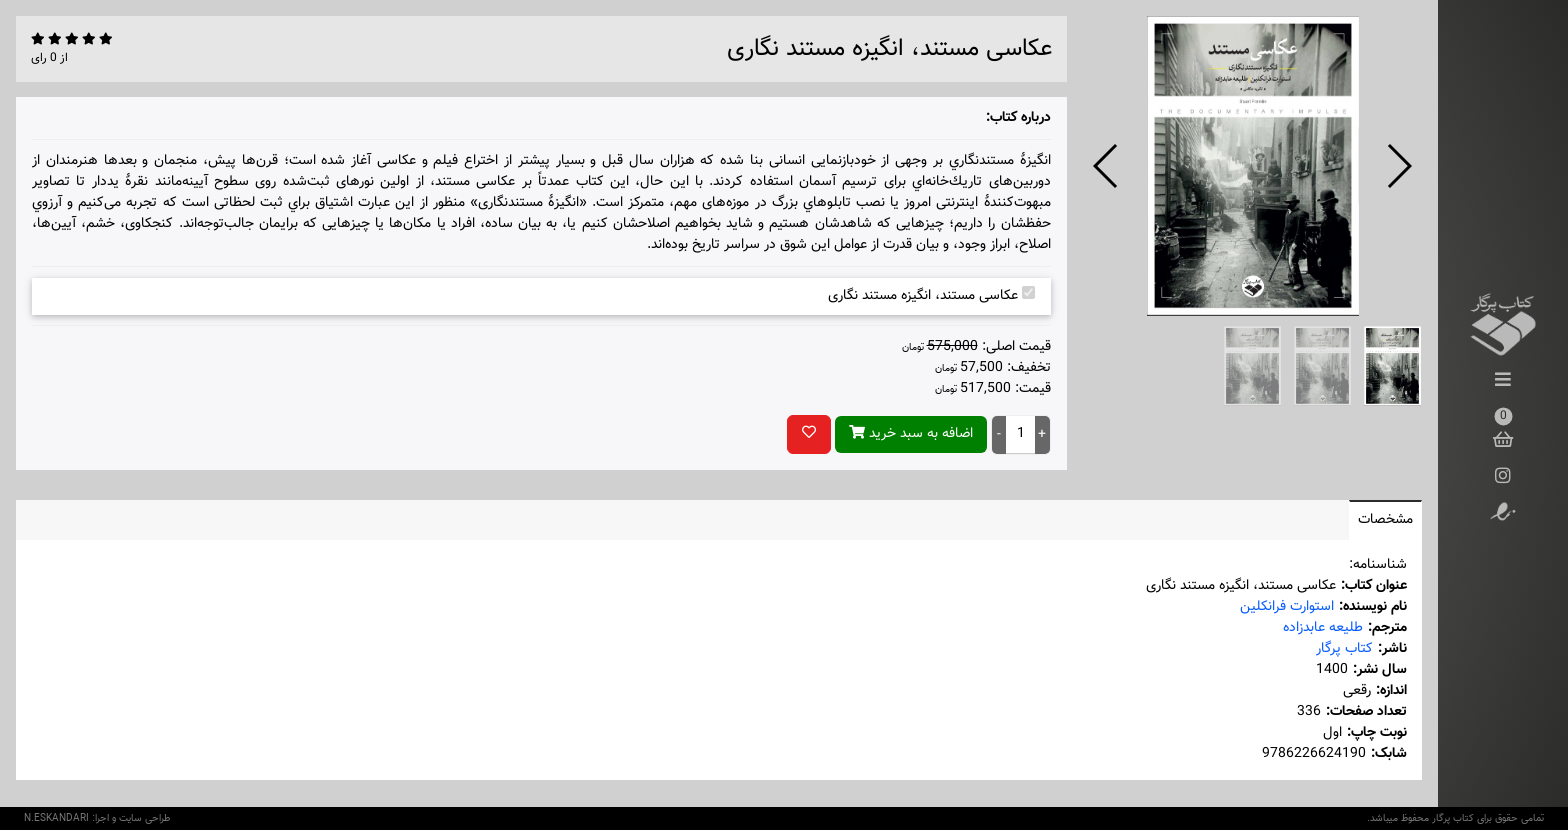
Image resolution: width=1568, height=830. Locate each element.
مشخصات (1385, 520)
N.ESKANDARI (56, 818)
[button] (1106, 166)
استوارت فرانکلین (1287, 607)
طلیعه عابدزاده (1323, 628)
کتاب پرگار (1344, 649)
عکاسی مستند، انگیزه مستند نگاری (931, 296)
